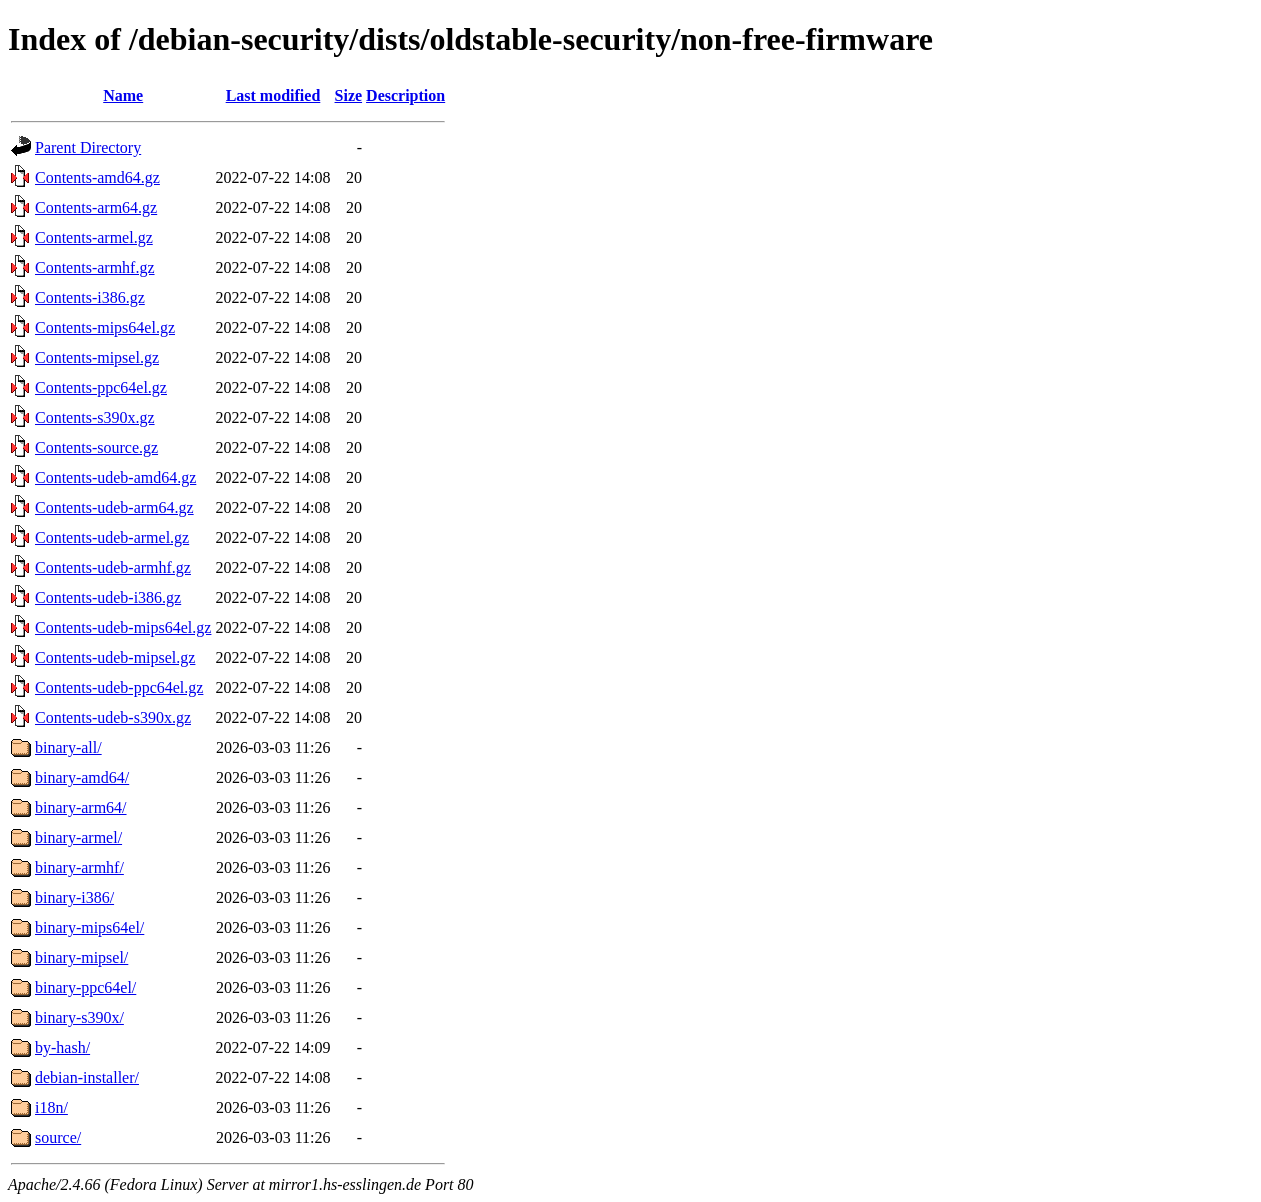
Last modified (273, 95)
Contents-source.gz (96, 447)
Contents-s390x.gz (95, 417)
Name (123, 95)
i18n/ (51, 1107)
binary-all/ (68, 747)
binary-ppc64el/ (85, 987)
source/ (58, 1137)
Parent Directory (88, 147)
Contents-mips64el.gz (105, 327)
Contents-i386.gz (90, 297)
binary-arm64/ (81, 807)
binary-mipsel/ (81, 957)
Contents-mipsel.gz (97, 357)
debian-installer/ (87, 1077)
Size (349, 95)
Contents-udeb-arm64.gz (114, 507)
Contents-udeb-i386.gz (108, 597)
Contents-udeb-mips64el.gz (123, 627)
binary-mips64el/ (89, 927)
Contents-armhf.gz (95, 267)
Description (405, 95)
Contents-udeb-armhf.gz (113, 567)
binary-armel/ (78, 837)
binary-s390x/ (79, 1017)
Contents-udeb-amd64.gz (115, 477)
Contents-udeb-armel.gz (112, 537)
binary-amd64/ (82, 777)
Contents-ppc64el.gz (101, 387)
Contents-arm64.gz (96, 207)
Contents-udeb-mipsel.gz (115, 657)
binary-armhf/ (79, 867)
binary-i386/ (74, 897)
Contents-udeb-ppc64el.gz (119, 687)
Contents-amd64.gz (97, 177)
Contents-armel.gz (94, 237)
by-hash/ (62, 1047)
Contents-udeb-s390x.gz (113, 717)
